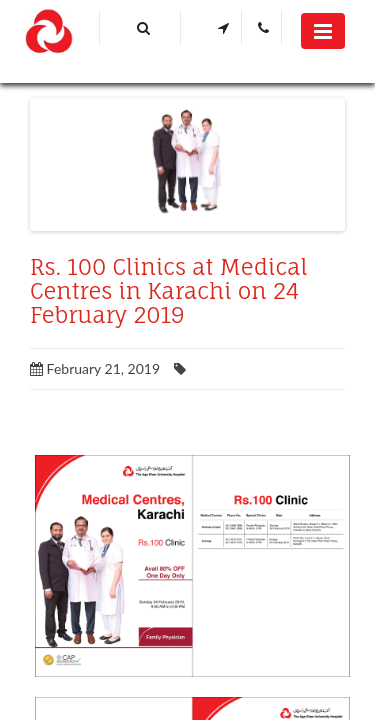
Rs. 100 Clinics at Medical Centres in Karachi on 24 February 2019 (169, 291)
